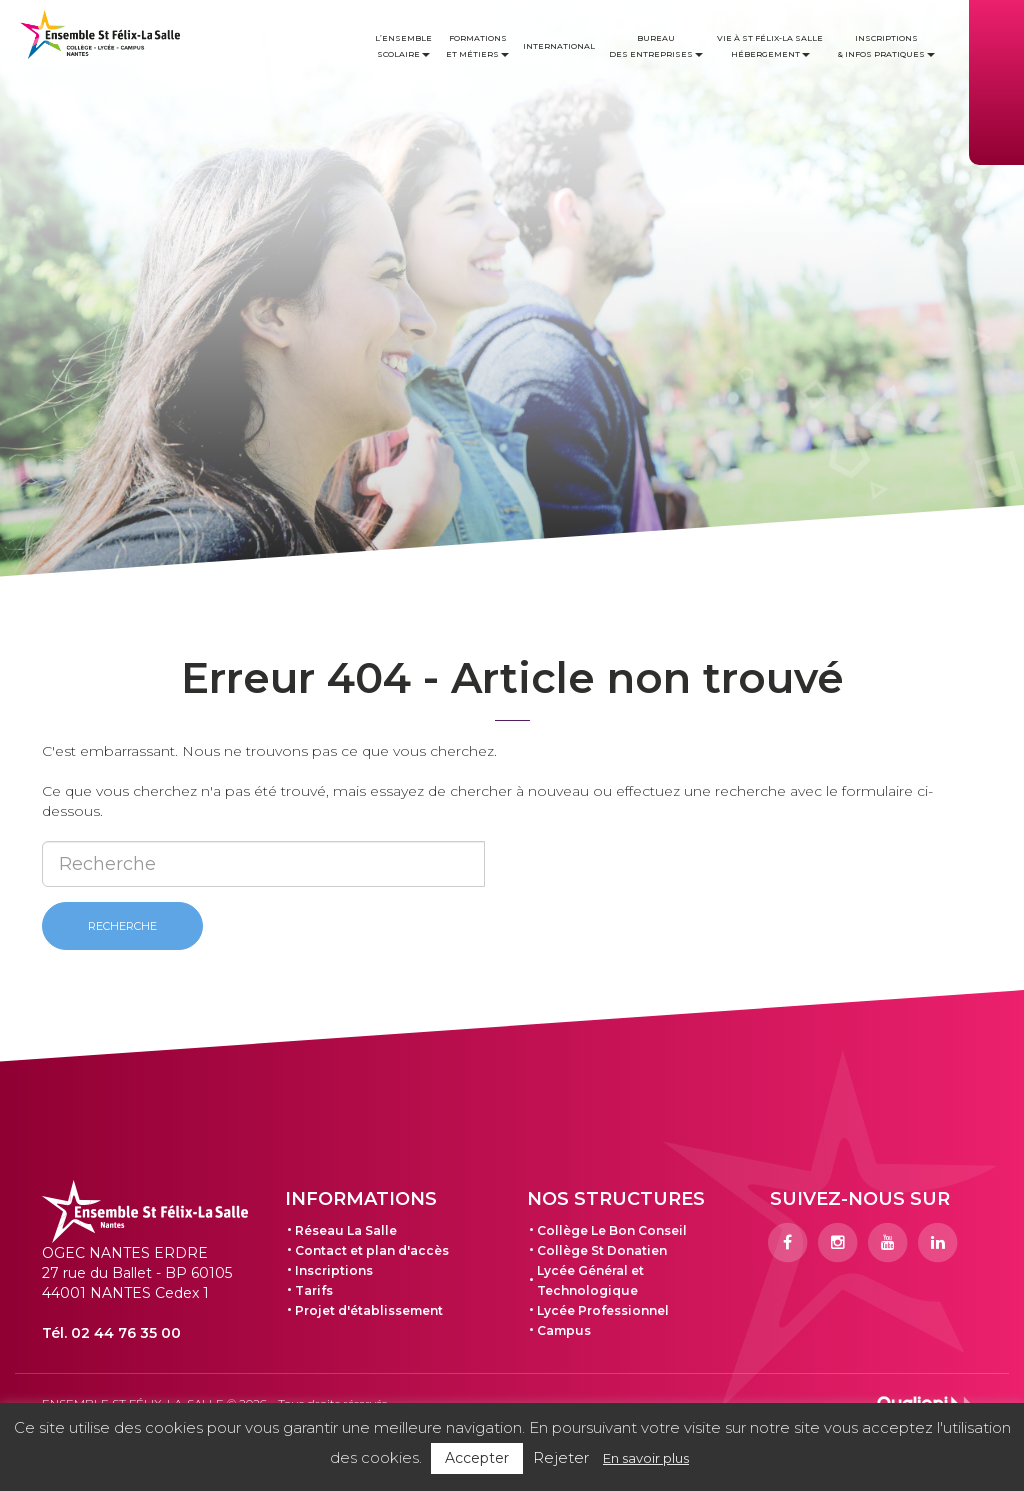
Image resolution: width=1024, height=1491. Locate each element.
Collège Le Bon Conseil (612, 1230)
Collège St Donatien (602, 1250)
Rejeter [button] (561, 1457)
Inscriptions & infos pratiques (886, 46)
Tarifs (314, 1290)
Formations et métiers (477, 46)
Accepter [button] (477, 1458)
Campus (564, 1330)
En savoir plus (646, 1458)
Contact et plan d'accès (372, 1250)
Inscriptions (334, 1270)
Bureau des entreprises (656, 46)
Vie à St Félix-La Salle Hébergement (770, 46)
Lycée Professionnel (603, 1310)
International (559, 46)
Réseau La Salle (346, 1230)
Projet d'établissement (369, 1310)
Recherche (122, 926)
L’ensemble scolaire (403, 46)
